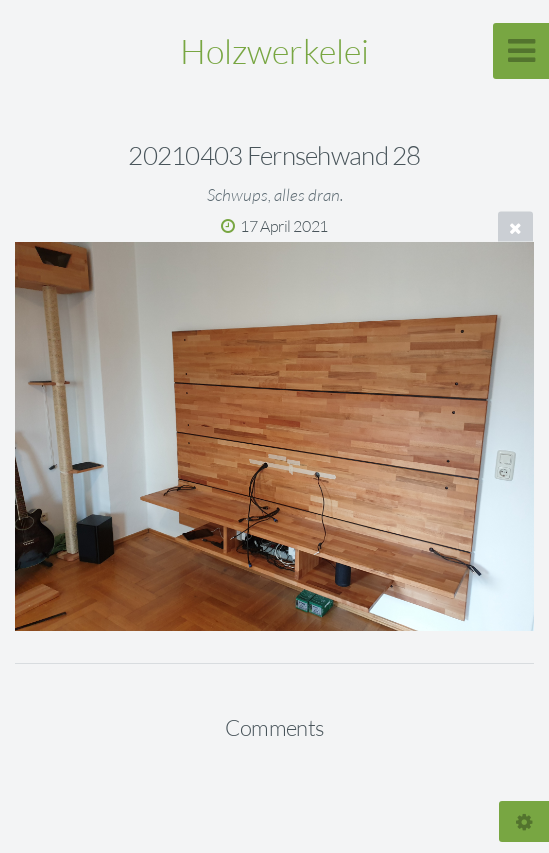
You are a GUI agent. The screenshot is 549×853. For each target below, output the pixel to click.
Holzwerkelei (274, 51)
